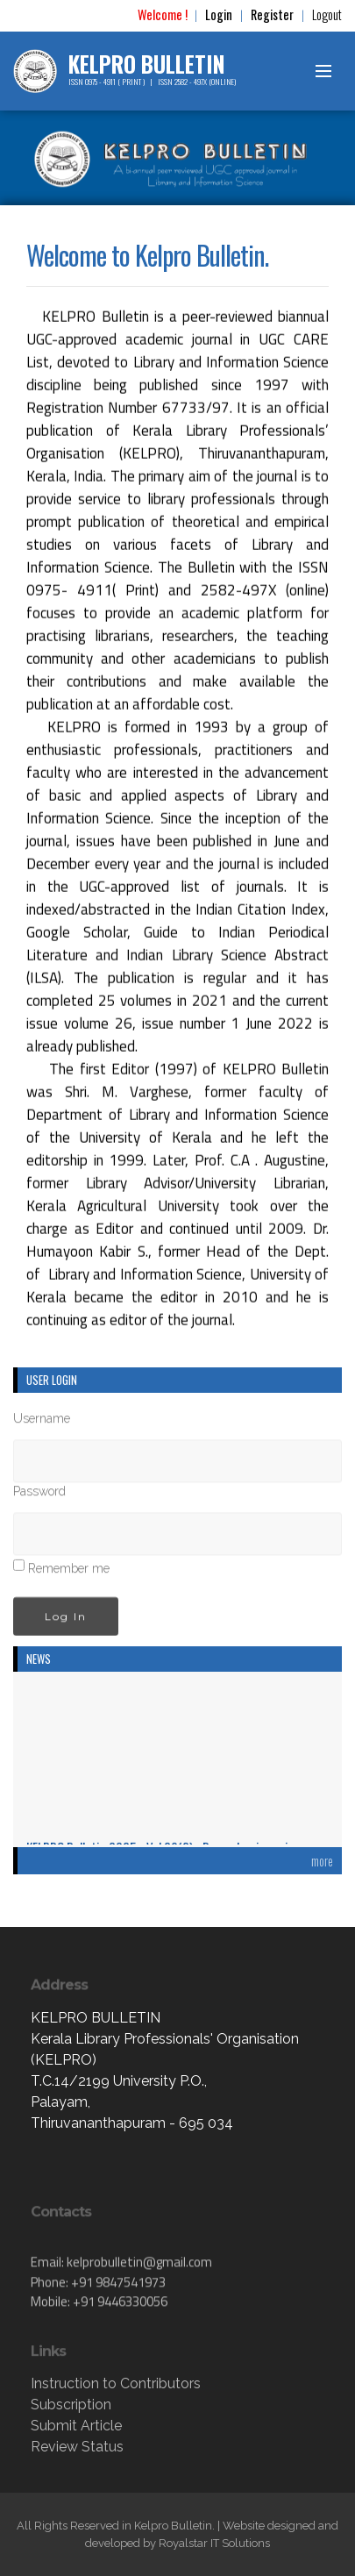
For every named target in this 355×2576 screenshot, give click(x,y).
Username (41, 1422)
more (322, 1861)
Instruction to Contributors (116, 2383)
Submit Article (76, 2425)
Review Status (77, 2446)
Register (272, 14)
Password (39, 1495)
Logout (327, 14)
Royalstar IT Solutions (214, 2543)
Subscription (71, 2404)
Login (218, 14)
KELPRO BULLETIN (146, 64)
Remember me (69, 1572)
